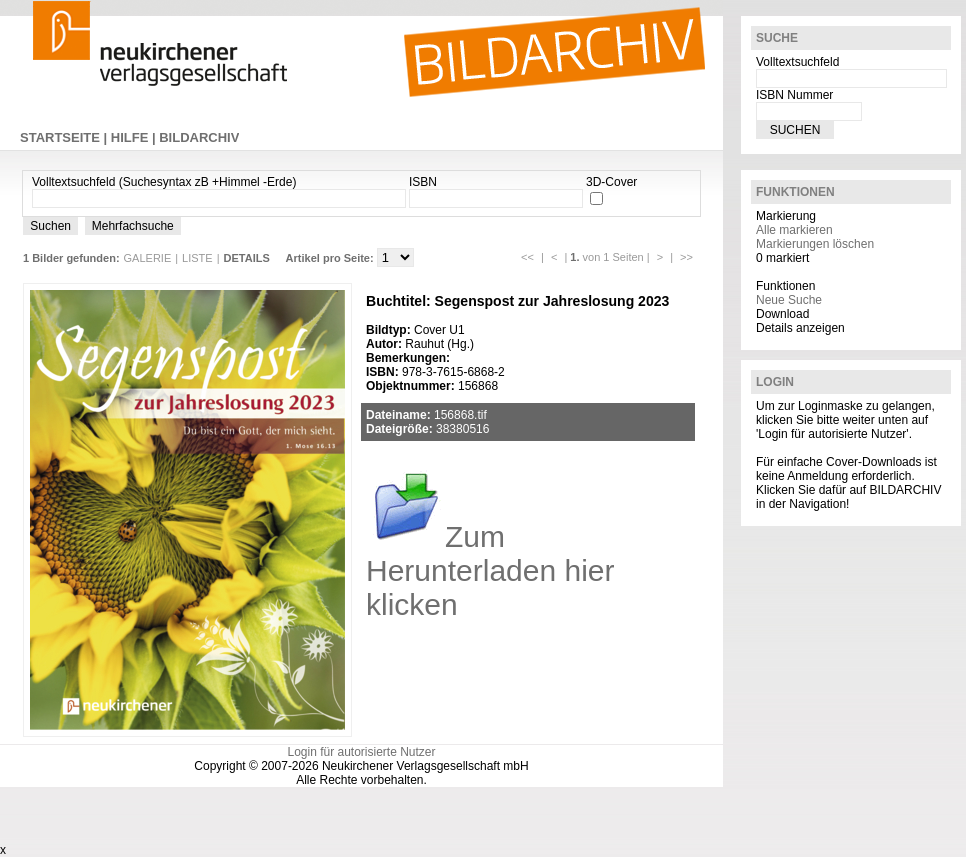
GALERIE (148, 258)
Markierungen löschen (815, 244)
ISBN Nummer (794, 95)
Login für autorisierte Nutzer (361, 752)
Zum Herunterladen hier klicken (490, 570)
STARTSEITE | (65, 137)
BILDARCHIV (199, 137)
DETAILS (247, 258)
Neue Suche (789, 300)
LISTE (197, 258)
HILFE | (135, 137)
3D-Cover (611, 182)
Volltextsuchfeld (797, 62)
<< (527, 257)
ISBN (423, 182)
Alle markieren (794, 230)
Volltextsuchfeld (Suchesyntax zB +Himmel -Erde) (164, 182)
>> (686, 257)
